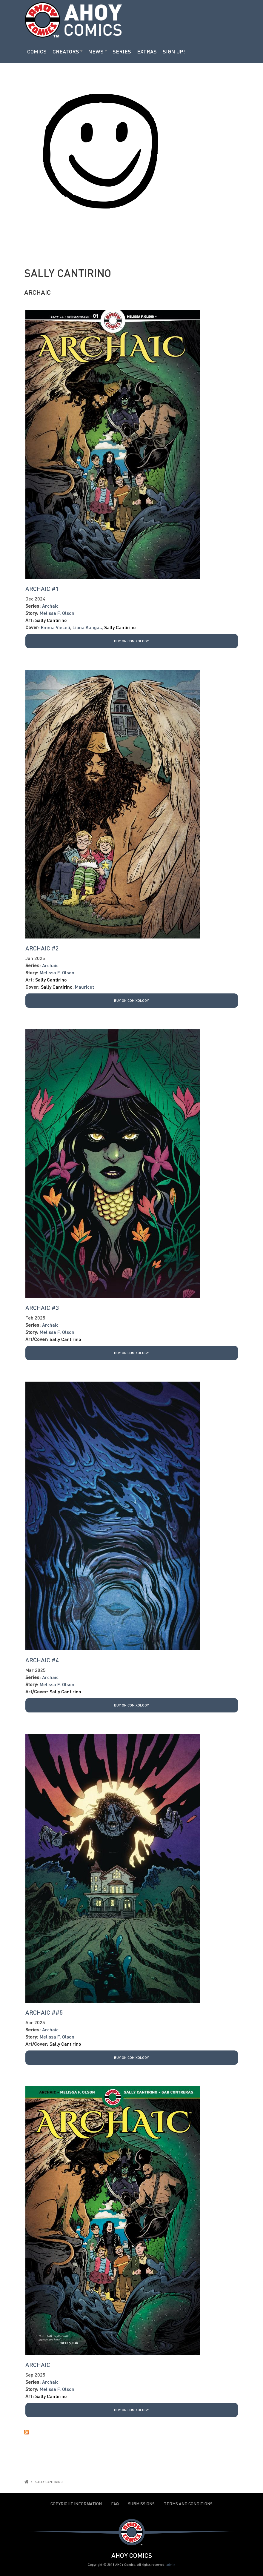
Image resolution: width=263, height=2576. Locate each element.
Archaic (37, 292)
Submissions (141, 2504)
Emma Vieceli (55, 627)
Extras (147, 51)
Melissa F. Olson (57, 613)
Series (122, 51)
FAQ (115, 2504)
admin (170, 2564)
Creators (66, 51)
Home (26, 2482)
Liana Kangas (87, 627)
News (96, 51)
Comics (37, 51)
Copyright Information (76, 2504)
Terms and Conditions (188, 2504)
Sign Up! (174, 51)
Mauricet (84, 987)
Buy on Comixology (131, 641)
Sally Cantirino (51, 620)
